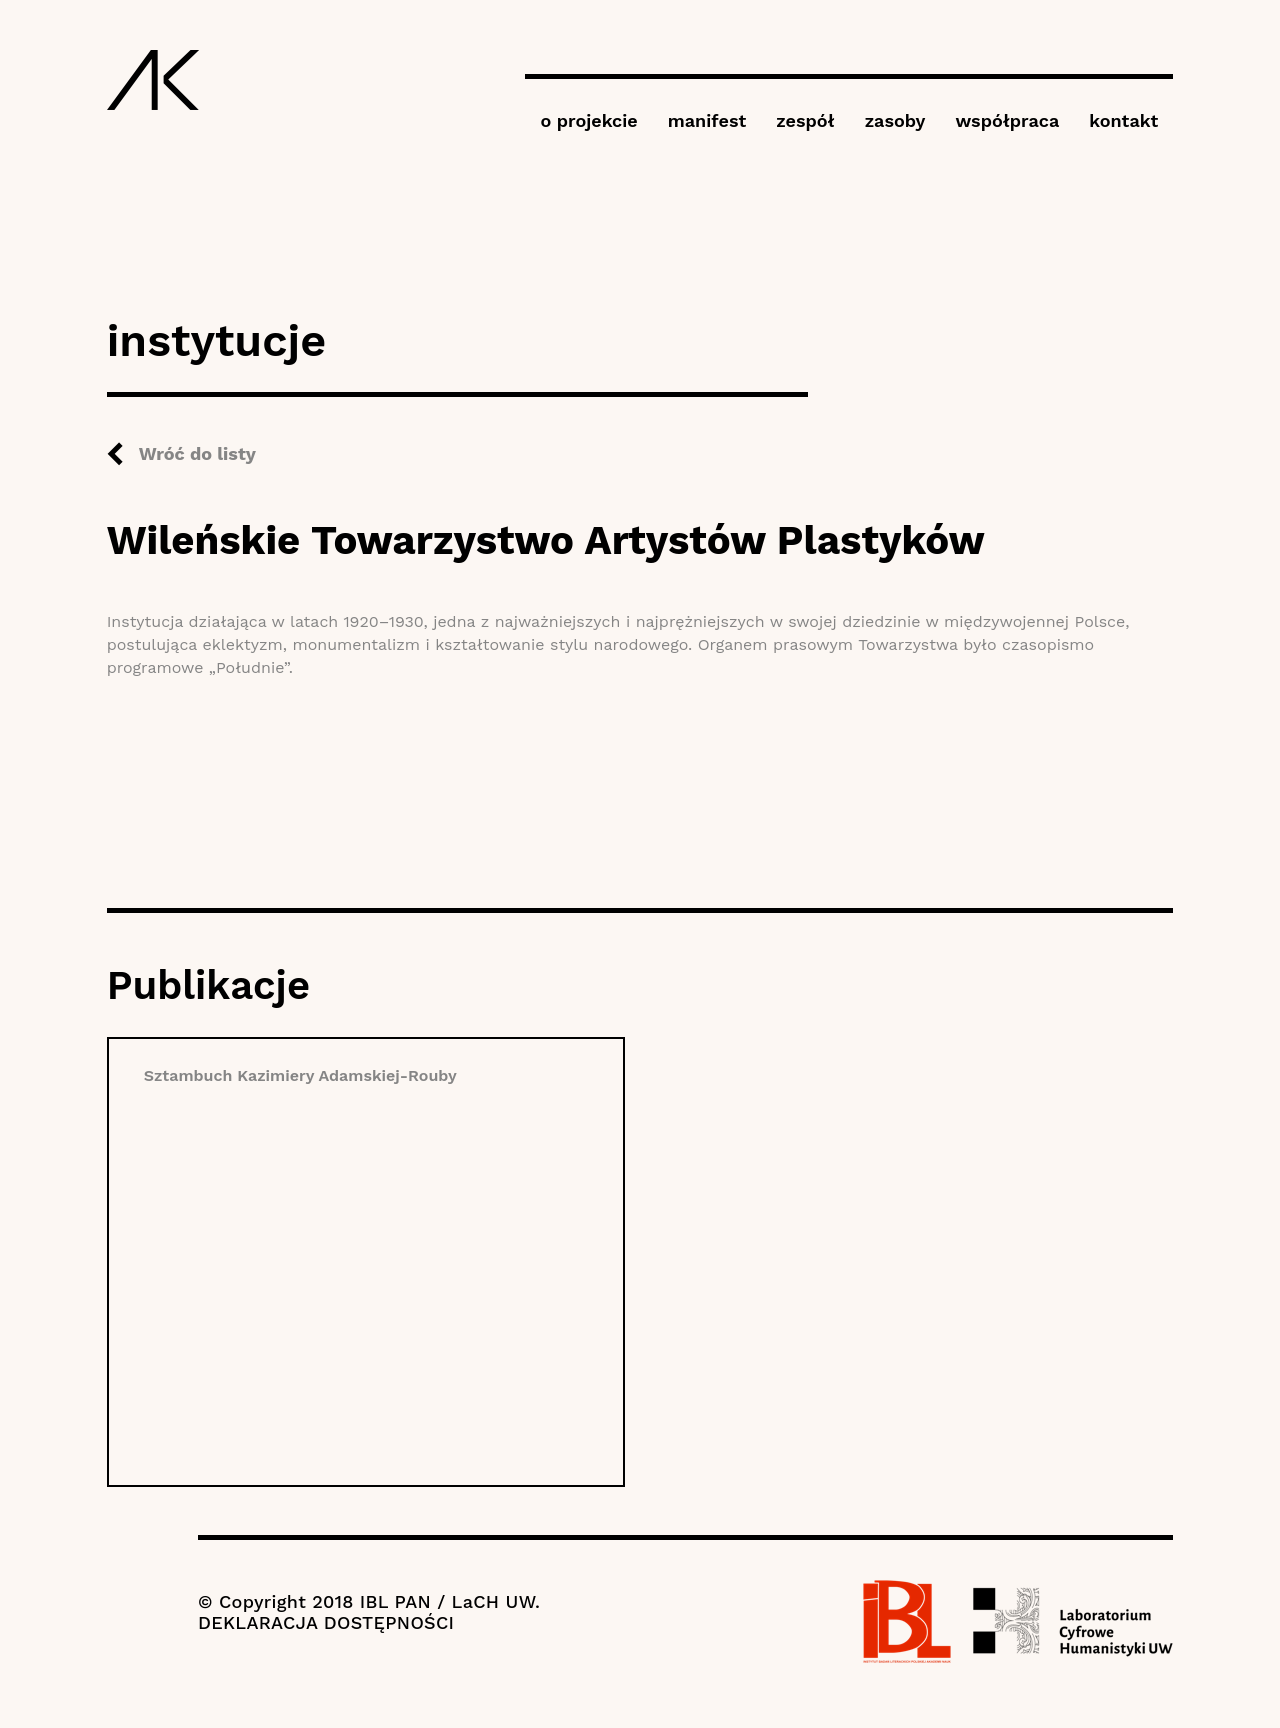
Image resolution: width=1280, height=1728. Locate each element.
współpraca (1007, 120)
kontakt (1123, 120)
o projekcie (588, 120)
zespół (805, 120)
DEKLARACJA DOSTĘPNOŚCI (326, 1622)
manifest (707, 120)
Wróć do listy (197, 453)
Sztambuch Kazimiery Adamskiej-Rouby (300, 1075)
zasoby (895, 120)
